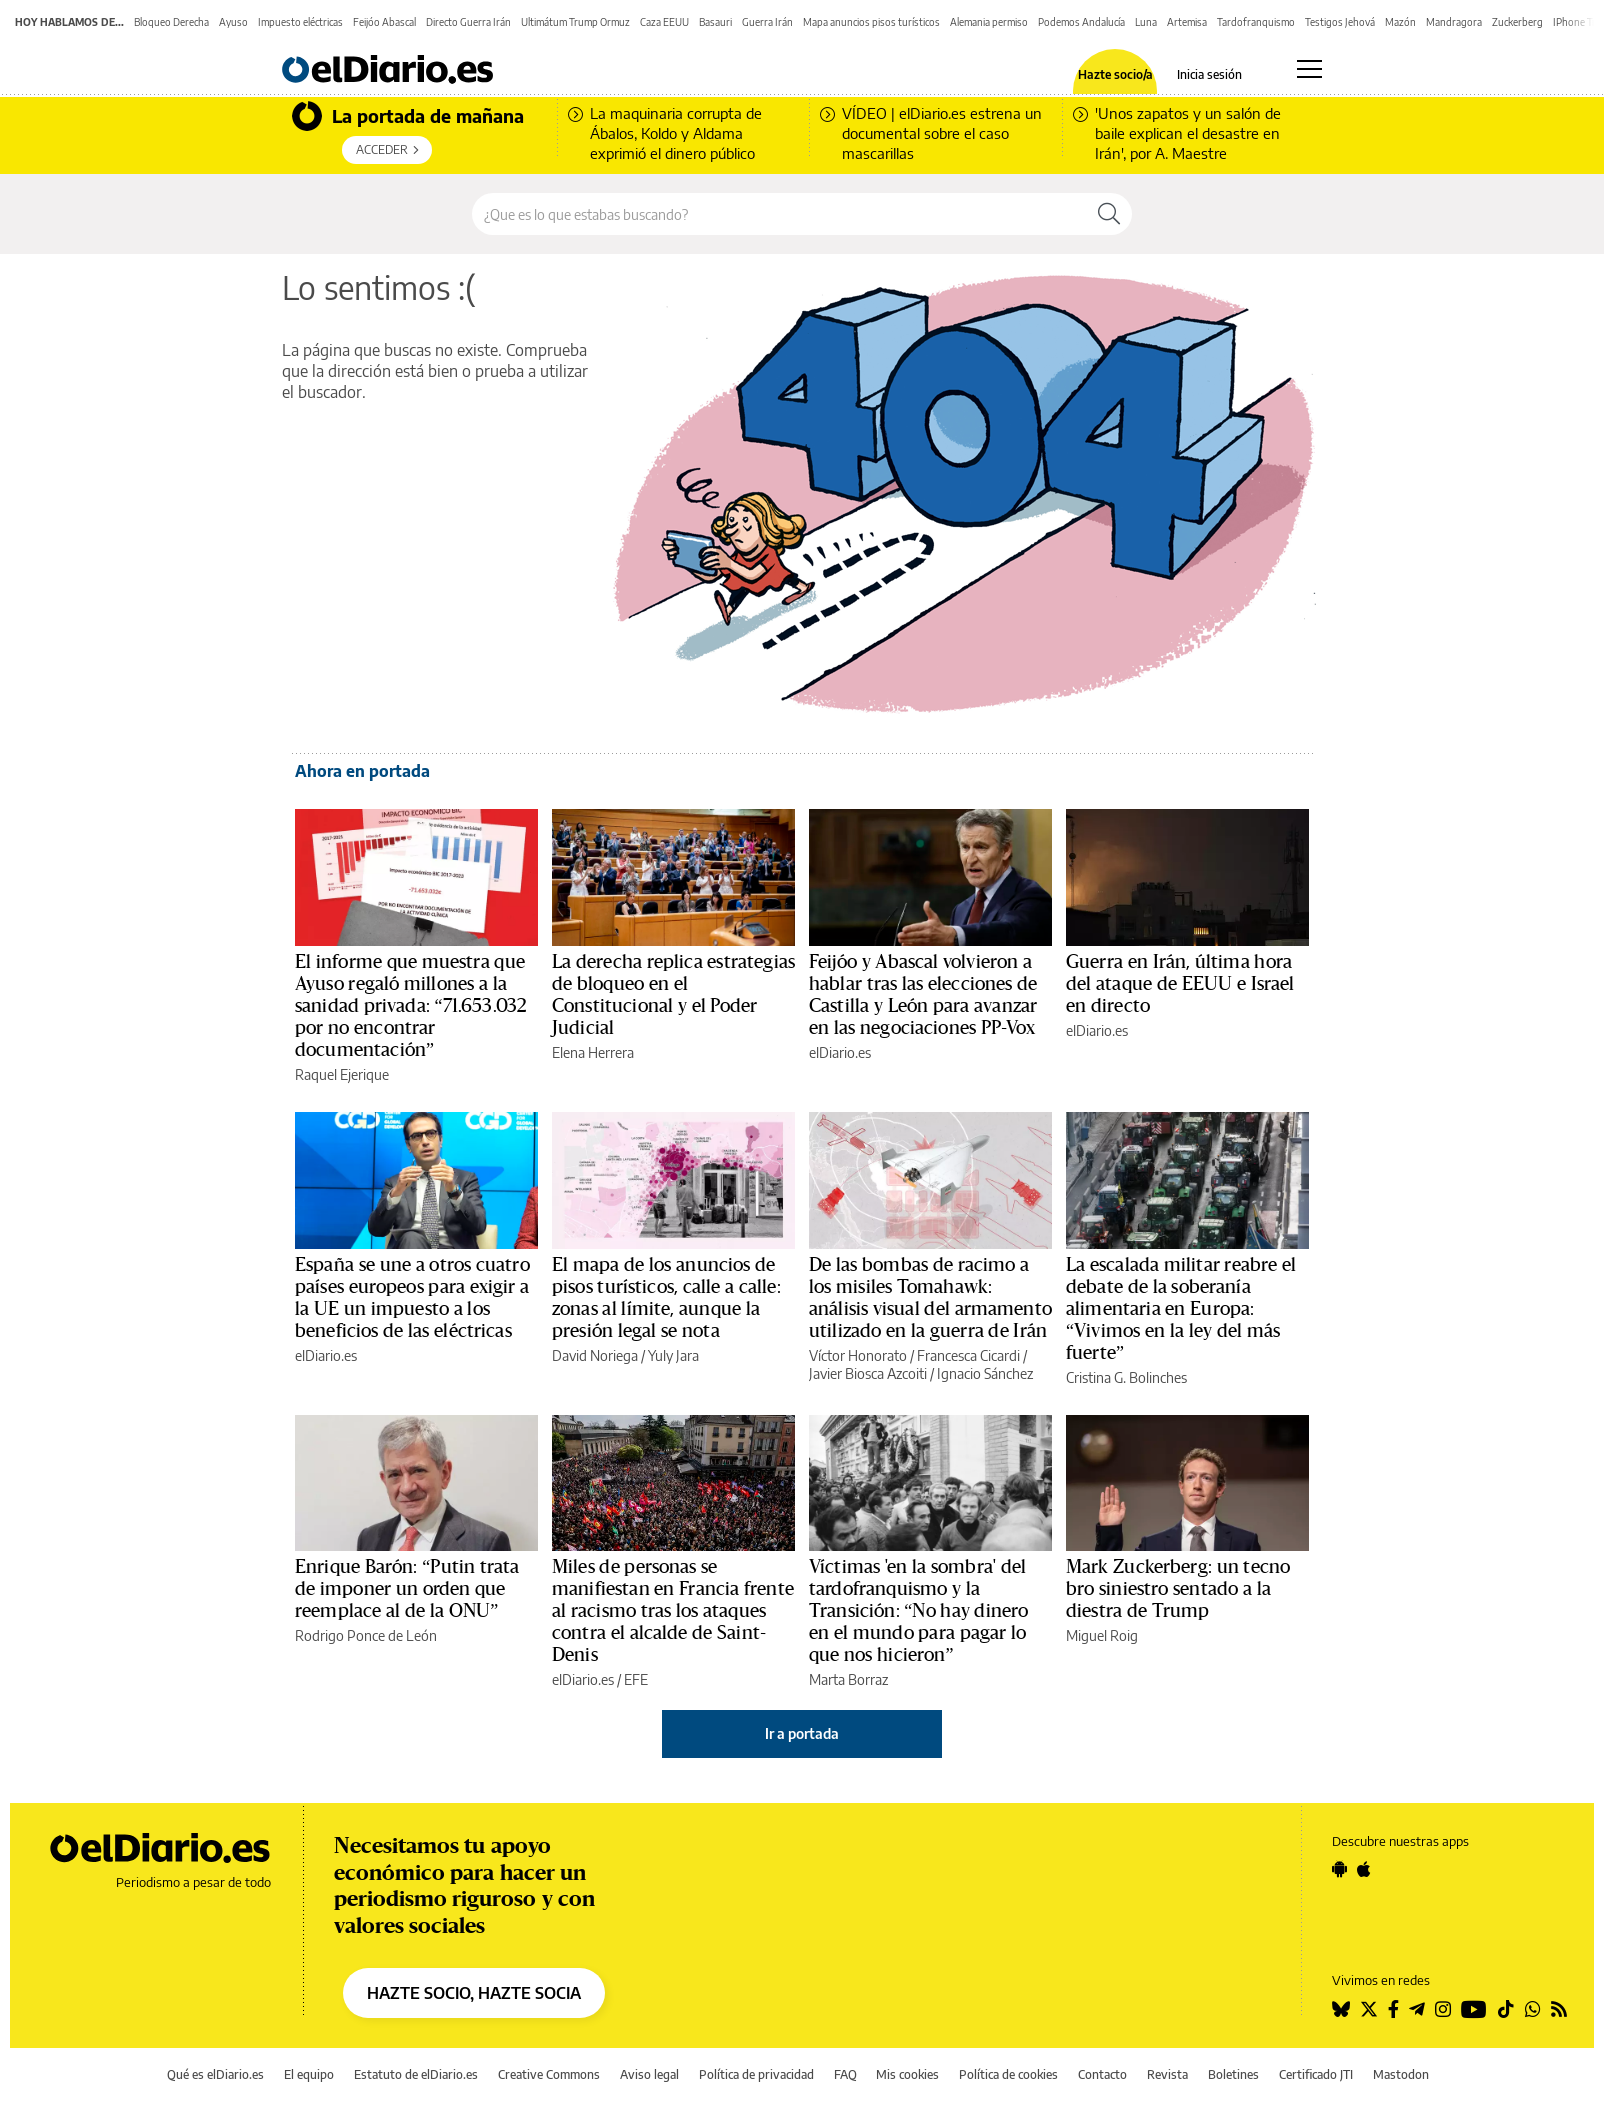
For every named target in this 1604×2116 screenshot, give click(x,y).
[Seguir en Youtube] (1474, 2009)
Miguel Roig (1102, 1635)
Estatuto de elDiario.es (416, 2074)
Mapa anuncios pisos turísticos (871, 22)
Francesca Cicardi (968, 1355)
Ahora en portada (362, 771)
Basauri (715, 22)
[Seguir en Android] (1339, 1869)
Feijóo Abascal (384, 22)
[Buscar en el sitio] (779, 214)
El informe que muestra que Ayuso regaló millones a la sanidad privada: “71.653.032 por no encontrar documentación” (411, 1006)
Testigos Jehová (1340, 22)
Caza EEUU (664, 22)
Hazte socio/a (1115, 75)
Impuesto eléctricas (300, 22)
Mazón (1400, 22)
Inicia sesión (1209, 75)
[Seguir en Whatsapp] (1533, 2009)
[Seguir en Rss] (1559, 2009)
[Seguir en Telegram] (1417, 2009)
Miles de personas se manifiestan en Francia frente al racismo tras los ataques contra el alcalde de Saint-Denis (673, 1611)
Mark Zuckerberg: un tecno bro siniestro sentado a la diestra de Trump (1178, 1589)
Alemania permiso (989, 22)
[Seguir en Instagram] (1443, 2009)
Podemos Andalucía (1081, 22)
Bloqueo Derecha (171, 22)
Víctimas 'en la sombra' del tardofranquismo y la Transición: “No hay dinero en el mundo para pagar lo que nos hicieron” (918, 1611)
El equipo (309, 2074)
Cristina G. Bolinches (1126, 1377)
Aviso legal (649, 2074)
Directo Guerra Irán (468, 22)
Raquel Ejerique (342, 1074)
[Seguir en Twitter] (1369, 2009)
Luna (1146, 22)
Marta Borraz (848, 1679)
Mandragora (1454, 22)
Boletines (1233, 2074)
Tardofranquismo (1256, 22)
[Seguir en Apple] (1364, 1869)
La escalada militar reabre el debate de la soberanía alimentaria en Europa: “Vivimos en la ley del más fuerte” (1181, 1309)
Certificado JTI (1316, 2074)
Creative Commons (549, 2074)
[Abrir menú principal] (1309, 69)
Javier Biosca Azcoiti (868, 1373)
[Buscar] (1109, 214)
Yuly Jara (673, 1355)
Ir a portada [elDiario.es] (802, 1733)
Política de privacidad (756, 2074)
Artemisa (1187, 22)
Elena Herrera (593, 1052)
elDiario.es (840, 1052)
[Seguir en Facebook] (1393, 2009)
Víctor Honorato (858, 1355)
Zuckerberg (1517, 22)
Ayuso (233, 22)
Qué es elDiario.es (215, 2074)
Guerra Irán (767, 22)
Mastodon (1401, 2074)
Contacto (1102, 2074)
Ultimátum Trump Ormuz (575, 22)
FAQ (845, 2074)
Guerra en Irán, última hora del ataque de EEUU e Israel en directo (1180, 984)
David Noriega (595, 1355)
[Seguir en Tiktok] (1506, 2009)
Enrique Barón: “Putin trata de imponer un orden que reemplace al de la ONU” (407, 1589)
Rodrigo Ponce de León (366, 1635)
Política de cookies (1008, 2074)
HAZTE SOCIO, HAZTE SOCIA (474, 1993)
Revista (1167, 2074)
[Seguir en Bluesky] (1341, 2009)
